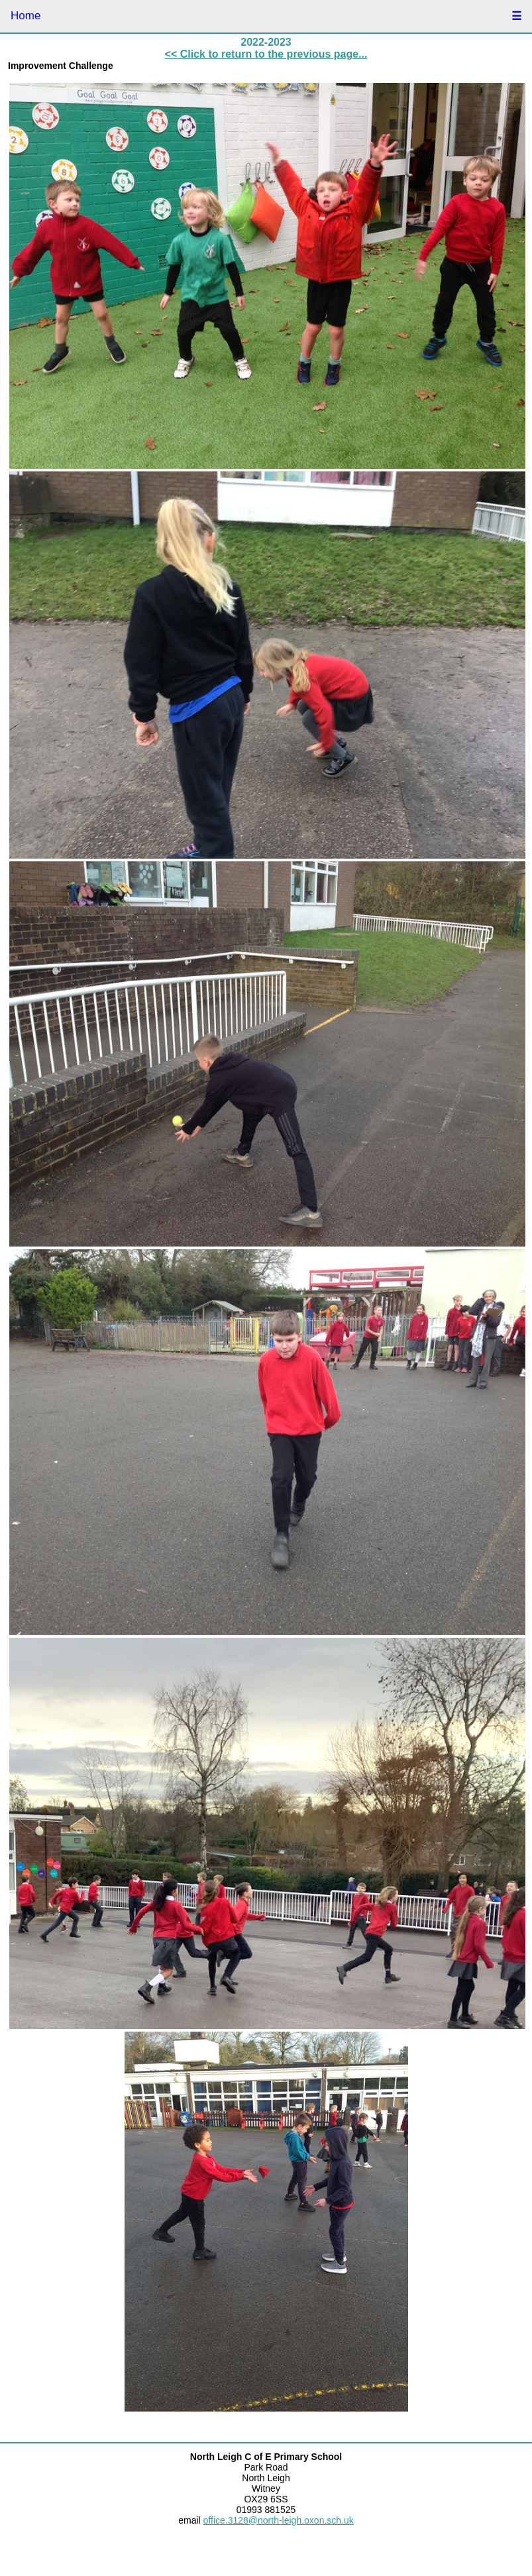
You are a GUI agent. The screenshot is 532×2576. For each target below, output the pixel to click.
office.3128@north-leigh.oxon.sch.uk (278, 2520)
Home (25, 15)
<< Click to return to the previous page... (266, 54)
